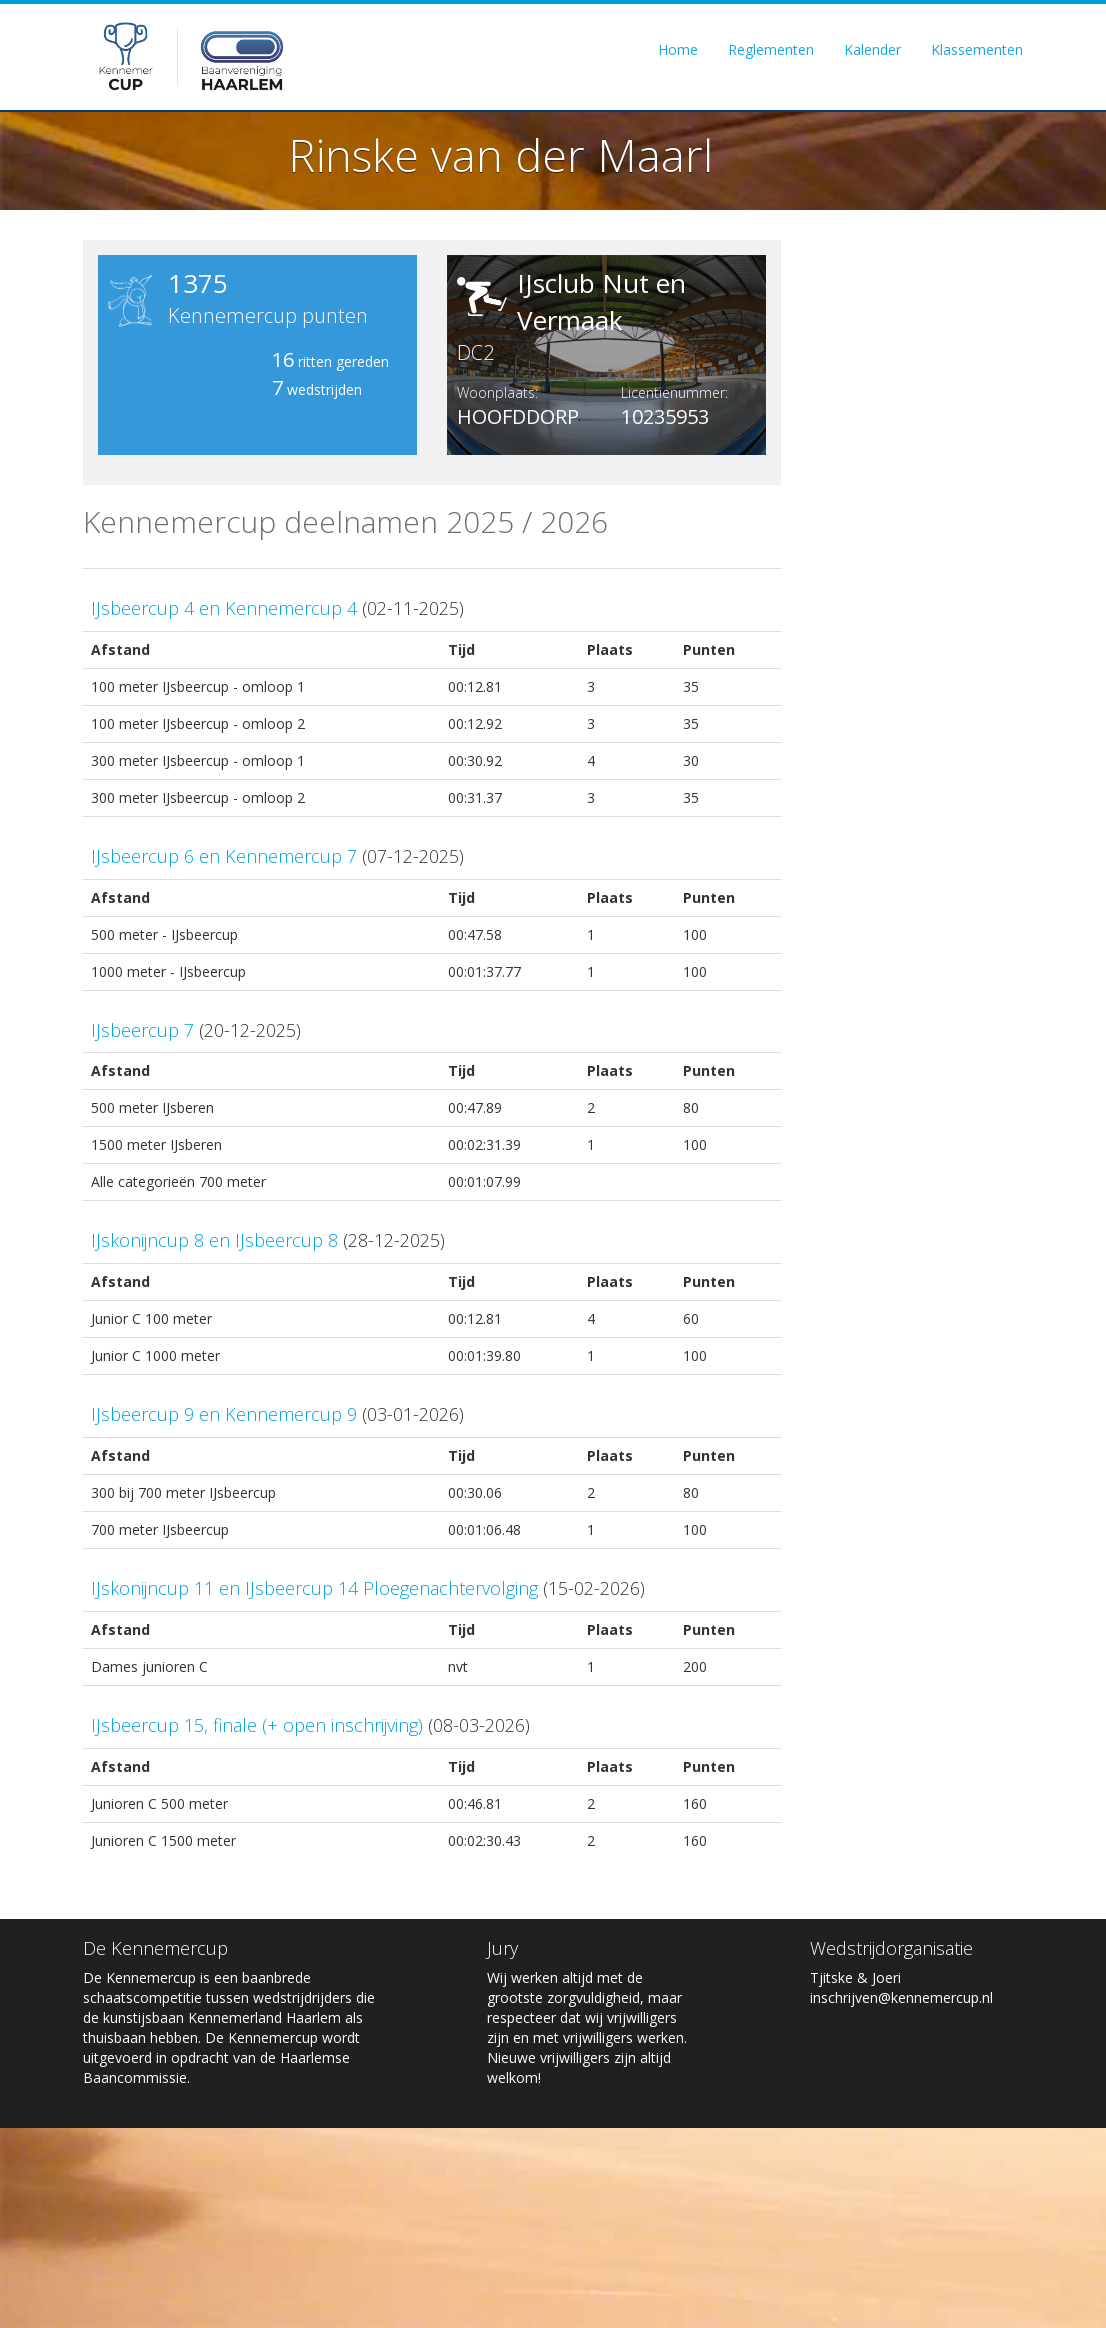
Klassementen (977, 51)
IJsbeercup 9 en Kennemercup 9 (224, 1414)
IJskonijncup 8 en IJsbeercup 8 (214, 1240)
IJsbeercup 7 (142, 1030)
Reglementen (771, 51)
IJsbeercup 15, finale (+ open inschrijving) (257, 1725)
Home (678, 51)
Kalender (872, 51)
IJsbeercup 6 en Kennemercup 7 (224, 856)
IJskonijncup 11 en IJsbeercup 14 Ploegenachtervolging (314, 1588)
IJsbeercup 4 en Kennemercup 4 (224, 608)
